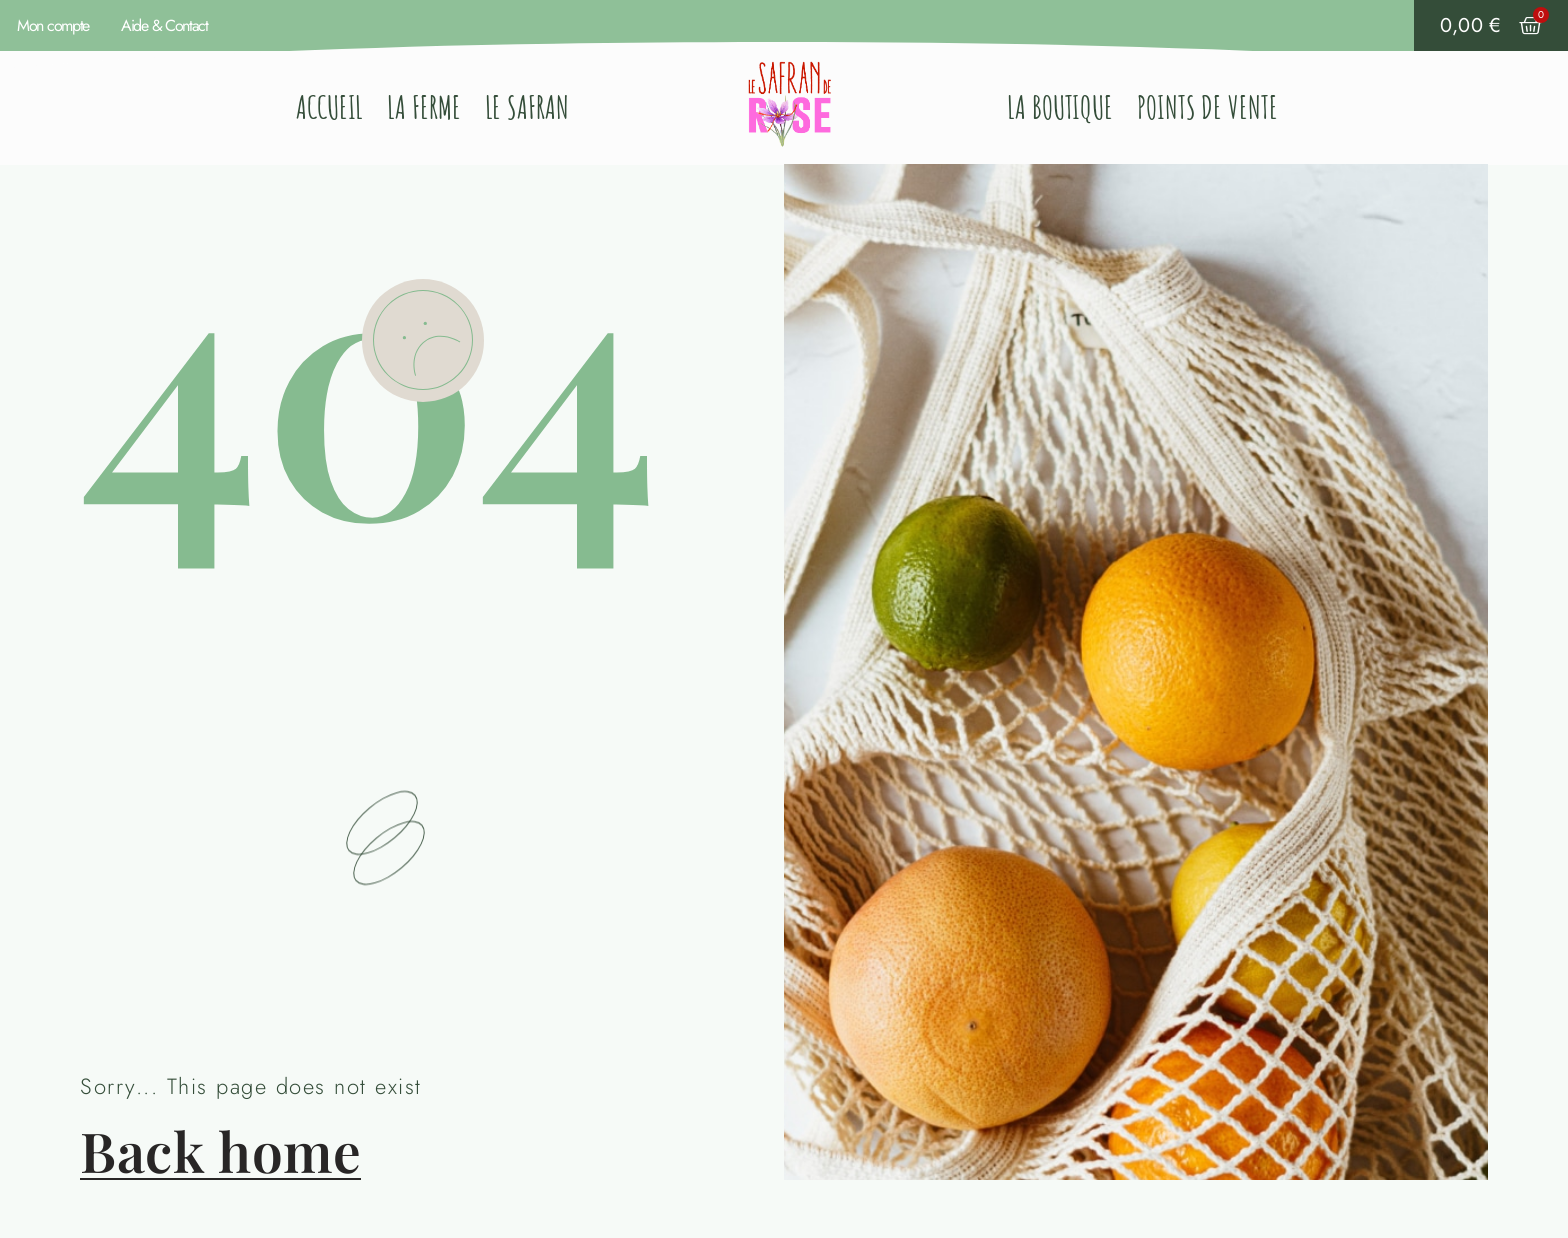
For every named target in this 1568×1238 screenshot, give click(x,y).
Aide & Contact (164, 25)
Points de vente (1207, 107)
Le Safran (527, 107)
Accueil (329, 107)
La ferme (423, 107)
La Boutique (1060, 107)
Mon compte (53, 25)
